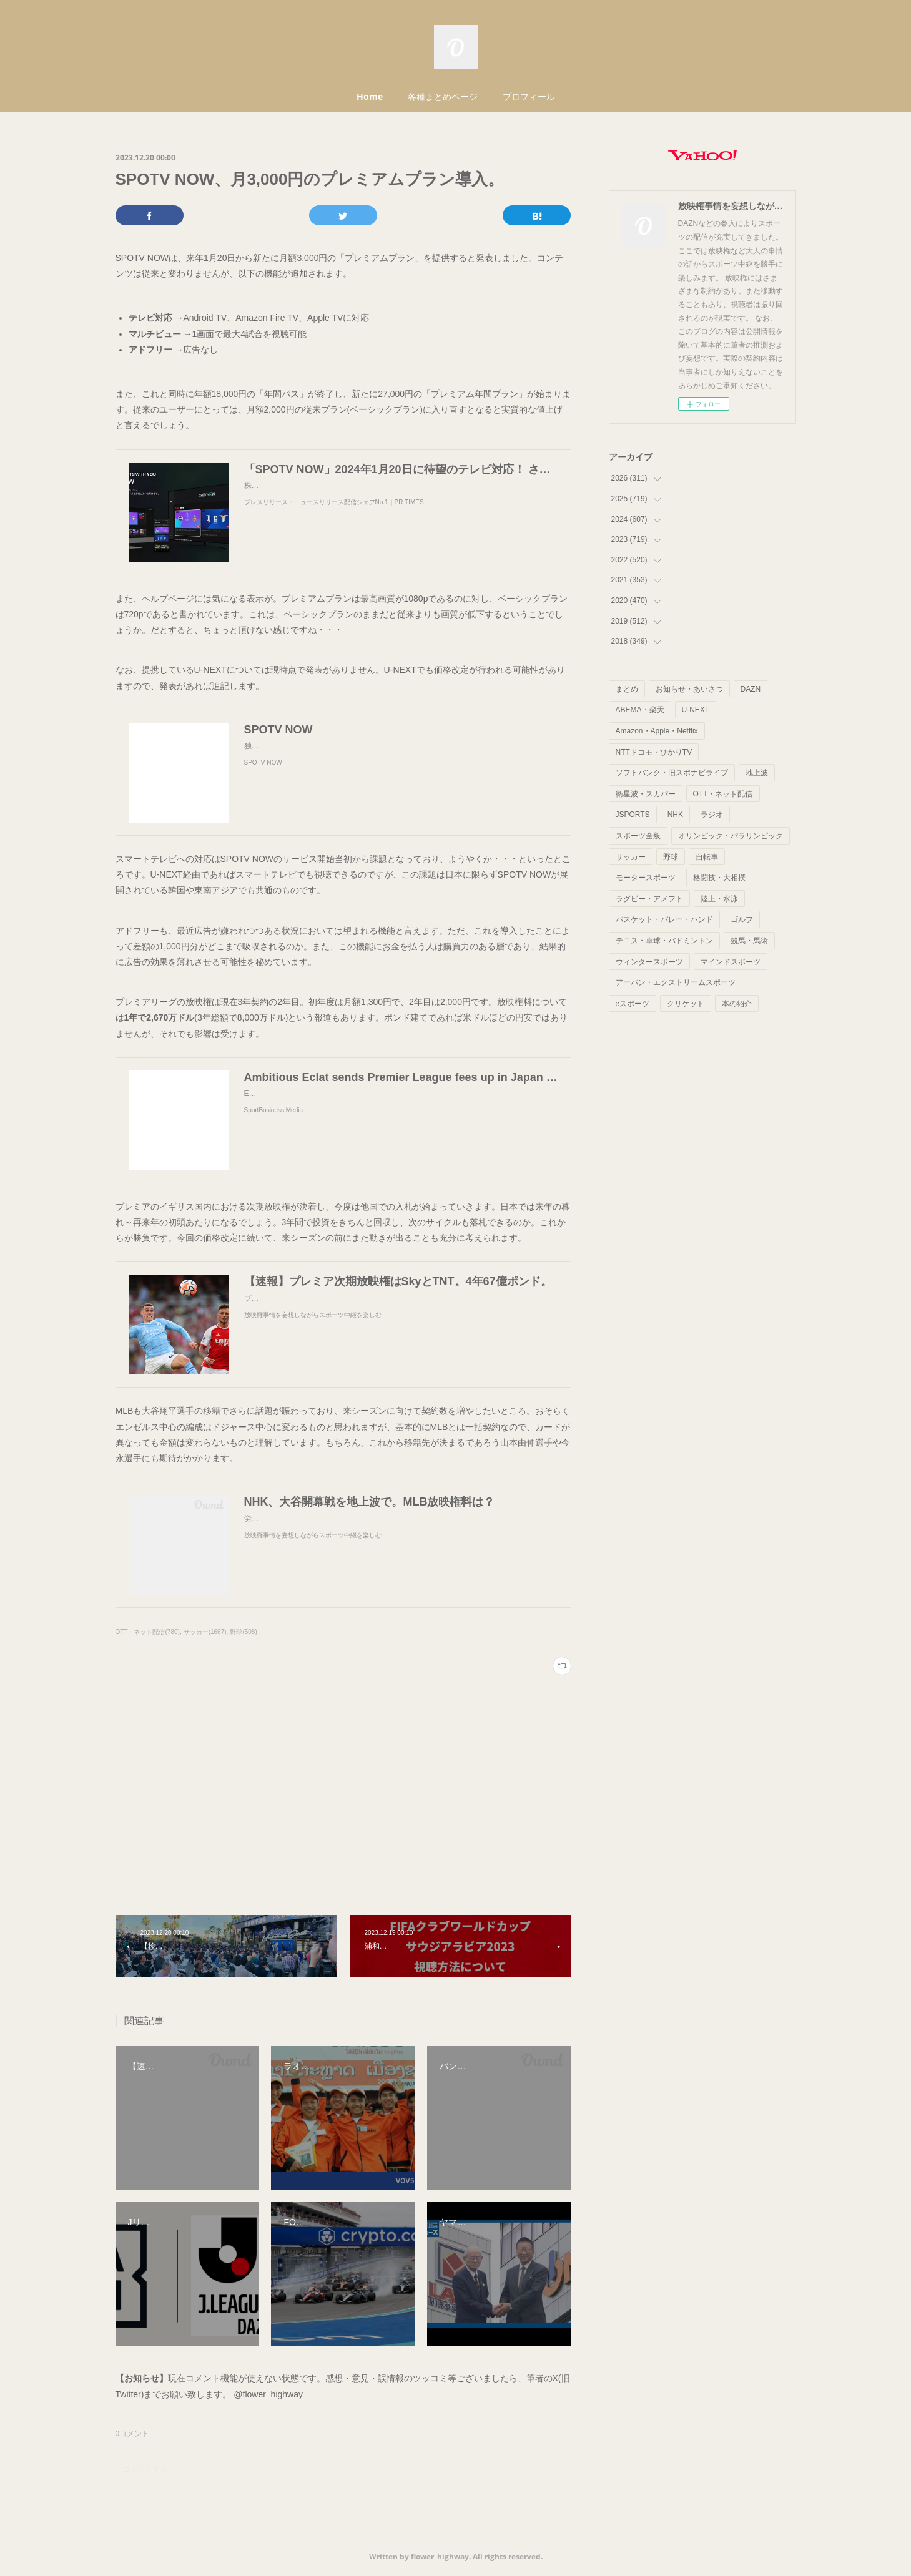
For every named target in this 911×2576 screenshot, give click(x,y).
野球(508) (243, 1631)
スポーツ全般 (638, 835)
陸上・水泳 (719, 898)
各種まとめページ (443, 96)
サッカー (631, 857)
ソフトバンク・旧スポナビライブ (672, 772)
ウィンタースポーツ (649, 961)
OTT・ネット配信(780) (148, 1631)
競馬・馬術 (749, 940)
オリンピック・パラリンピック (730, 835)
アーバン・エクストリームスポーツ (676, 982)
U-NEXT (696, 709)
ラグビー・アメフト (649, 898)
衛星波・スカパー (646, 794)
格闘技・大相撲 (719, 877)
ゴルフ (742, 919)
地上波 (757, 772)
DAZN (751, 689)
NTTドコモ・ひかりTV (654, 752)
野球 (670, 857)
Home (370, 96)
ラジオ (712, 814)
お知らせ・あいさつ (689, 689)
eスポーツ (633, 1003)
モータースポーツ (646, 877)
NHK (675, 814)
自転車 (707, 857)
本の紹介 (737, 1003)
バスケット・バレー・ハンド (664, 919)
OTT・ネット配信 (723, 794)
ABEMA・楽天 (640, 709)
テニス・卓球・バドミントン (664, 940)
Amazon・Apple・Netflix (657, 731)
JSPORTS (633, 814)
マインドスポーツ (731, 961)
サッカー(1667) (205, 1631)
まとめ (627, 689)
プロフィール (529, 96)
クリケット (685, 1003)
